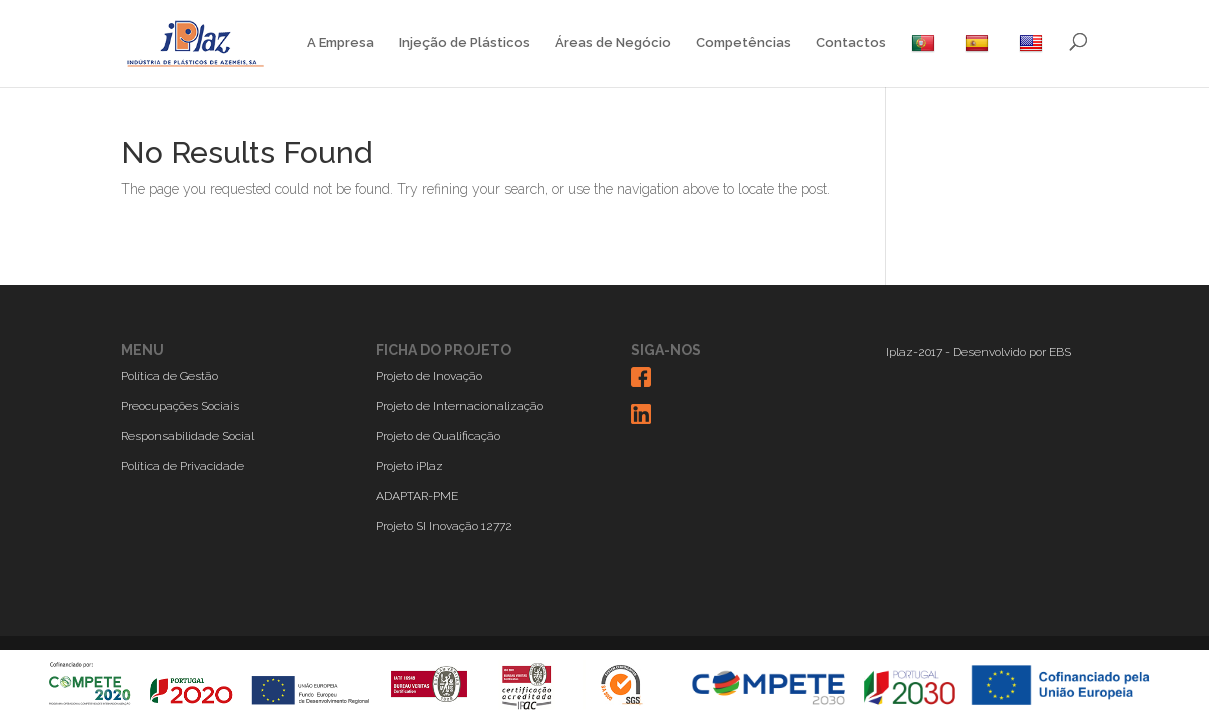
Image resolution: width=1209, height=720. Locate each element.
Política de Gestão (169, 376)
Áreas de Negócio (613, 43)
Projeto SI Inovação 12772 (444, 526)
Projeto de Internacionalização (459, 406)
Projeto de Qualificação (438, 436)
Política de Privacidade (182, 466)
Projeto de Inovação (429, 376)
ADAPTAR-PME (417, 496)
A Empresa (340, 43)
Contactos (851, 43)
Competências (743, 43)
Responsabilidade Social (187, 436)
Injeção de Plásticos (464, 43)
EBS (1060, 352)
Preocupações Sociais (180, 406)
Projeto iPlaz (409, 466)
